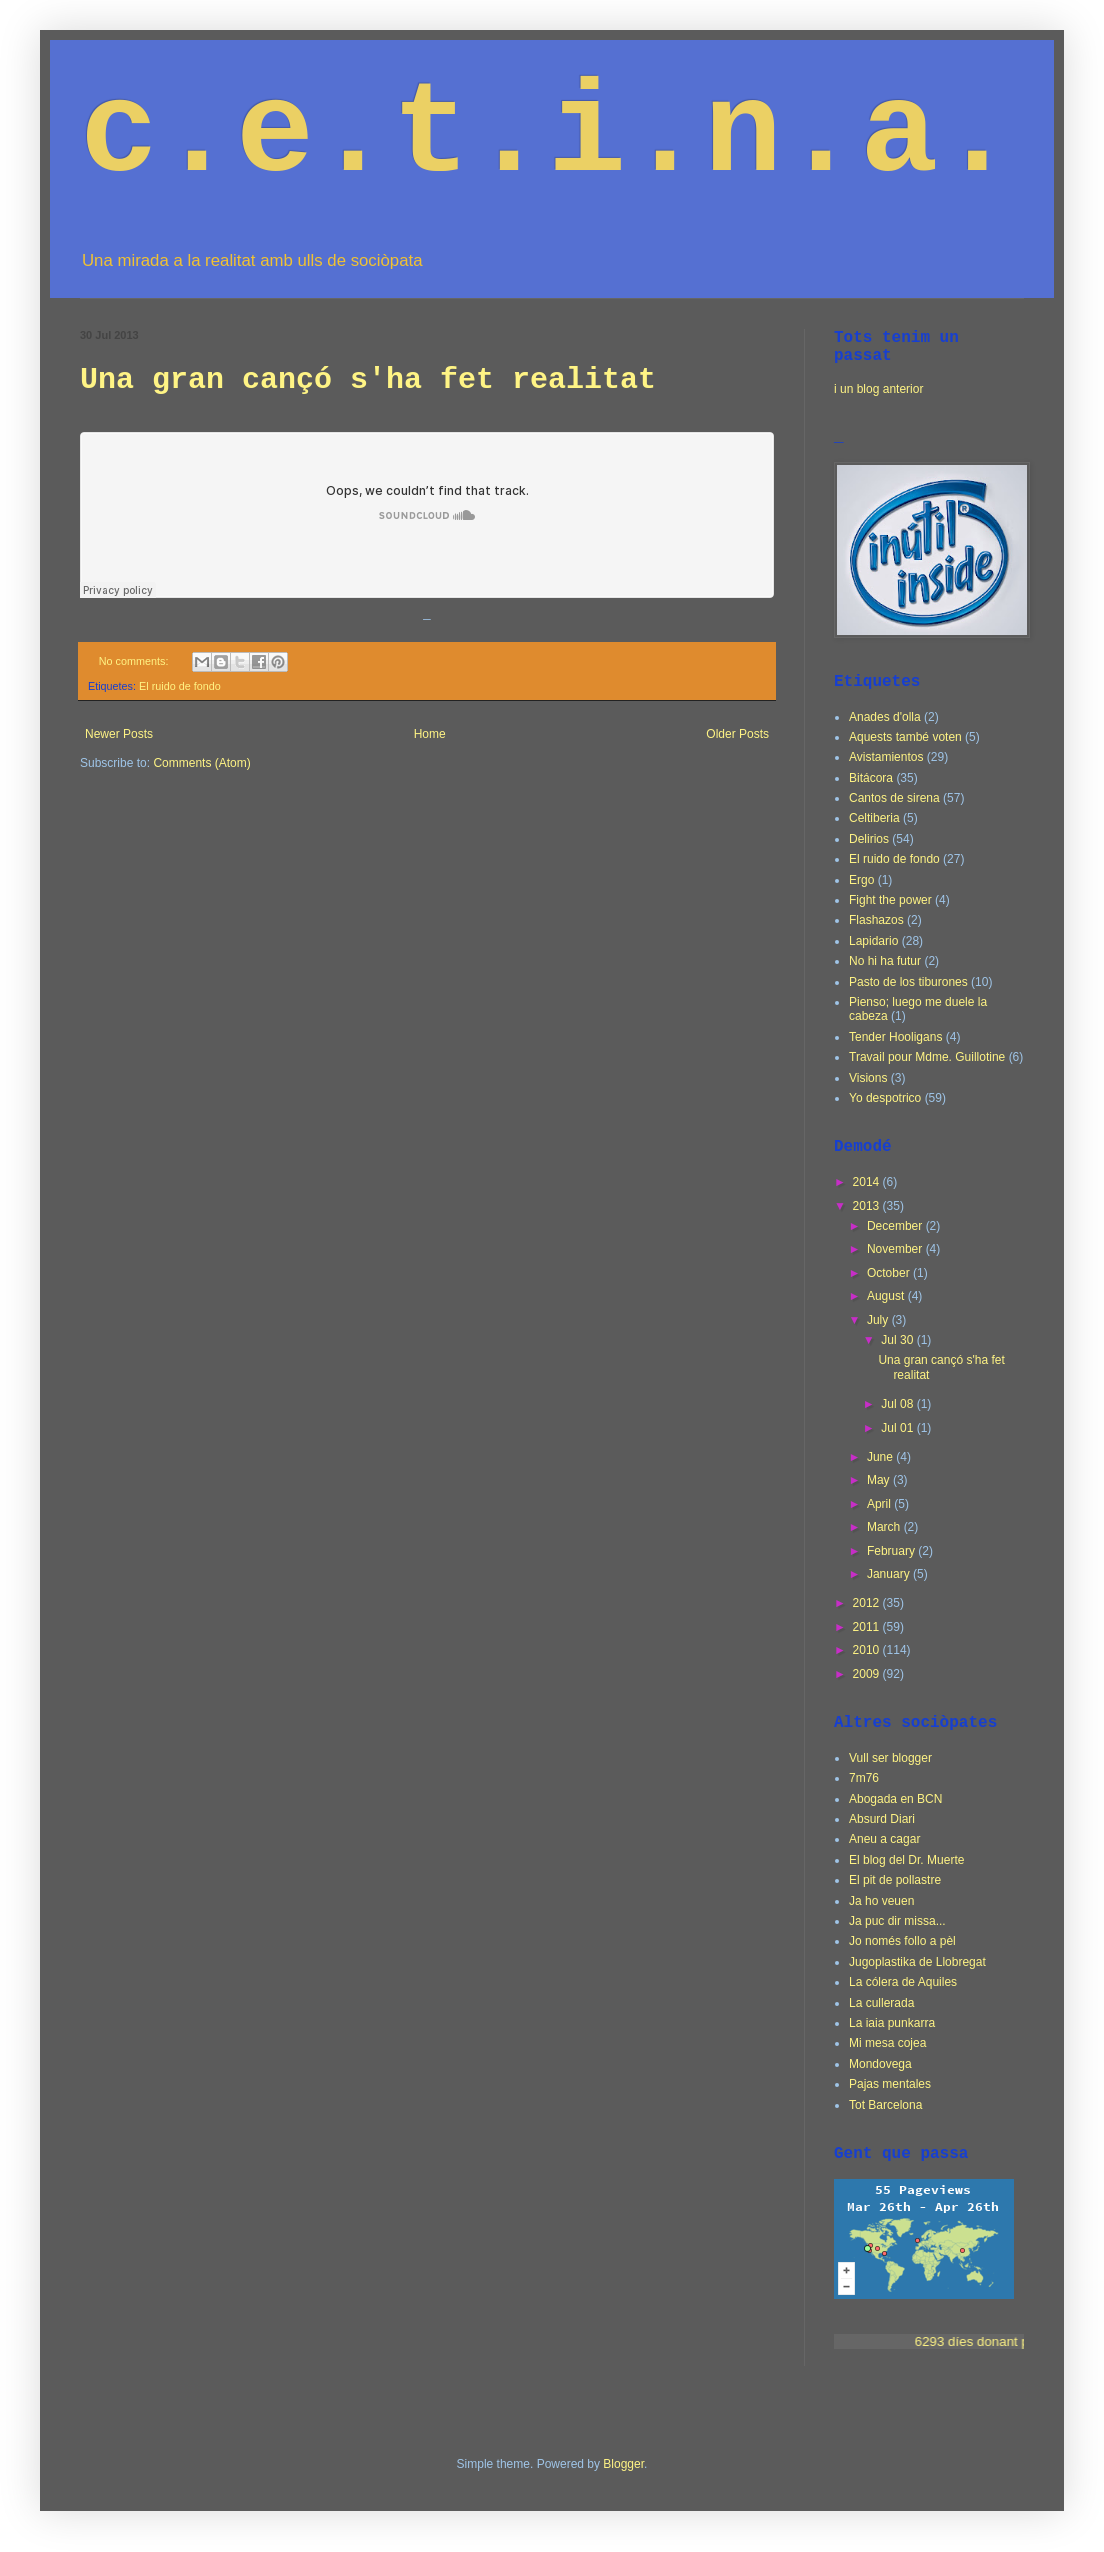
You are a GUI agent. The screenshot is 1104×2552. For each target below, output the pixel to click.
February (892, 1551)
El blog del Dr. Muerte (906, 1860)
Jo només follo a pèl (902, 1941)
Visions (868, 1078)
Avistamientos (886, 757)
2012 (868, 1603)
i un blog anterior (878, 389)
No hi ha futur (885, 961)
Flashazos (876, 920)
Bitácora (871, 778)
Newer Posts (119, 734)
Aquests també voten (905, 737)
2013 (868, 1206)
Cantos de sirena (894, 798)
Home (430, 734)
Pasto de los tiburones (908, 982)
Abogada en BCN (895, 1799)
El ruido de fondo (180, 686)
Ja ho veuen (881, 1901)
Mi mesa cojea (887, 2043)
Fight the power (890, 900)
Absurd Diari (882, 1819)
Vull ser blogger (890, 1758)
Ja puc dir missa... (897, 1921)
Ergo (861, 880)
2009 (868, 1674)
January (890, 1574)
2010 (868, 1650)
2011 (868, 1627)
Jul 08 (898, 1404)
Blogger (623, 2464)
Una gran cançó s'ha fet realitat (368, 380)
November (896, 1249)
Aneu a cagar (884, 1839)
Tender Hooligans (895, 1037)
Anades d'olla (885, 717)
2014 (868, 1182)
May (880, 1480)
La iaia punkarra (892, 2023)
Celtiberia (874, 818)
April (880, 1504)
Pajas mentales (890, 2084)
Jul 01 (898, 1428)
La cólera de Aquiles (903, 1982)
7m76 (864, 1778)
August (887, 1296)
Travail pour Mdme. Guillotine (927, 1057)
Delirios (869, 839)
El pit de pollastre (895, 1880)
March (885, 1527)
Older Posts (737, 734)
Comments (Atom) (201, 763)
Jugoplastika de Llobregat (917, 1962)
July (879, 1320)
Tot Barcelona (885, 2105)
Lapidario (873, 941)
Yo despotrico (885, 1098)
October (890, 1273)
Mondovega (880, 2064)
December (896, 1226)
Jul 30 (898, 1340)
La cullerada (881, 2003)
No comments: (135, 661)
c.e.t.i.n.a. (548, 135)
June (881, 1457)
